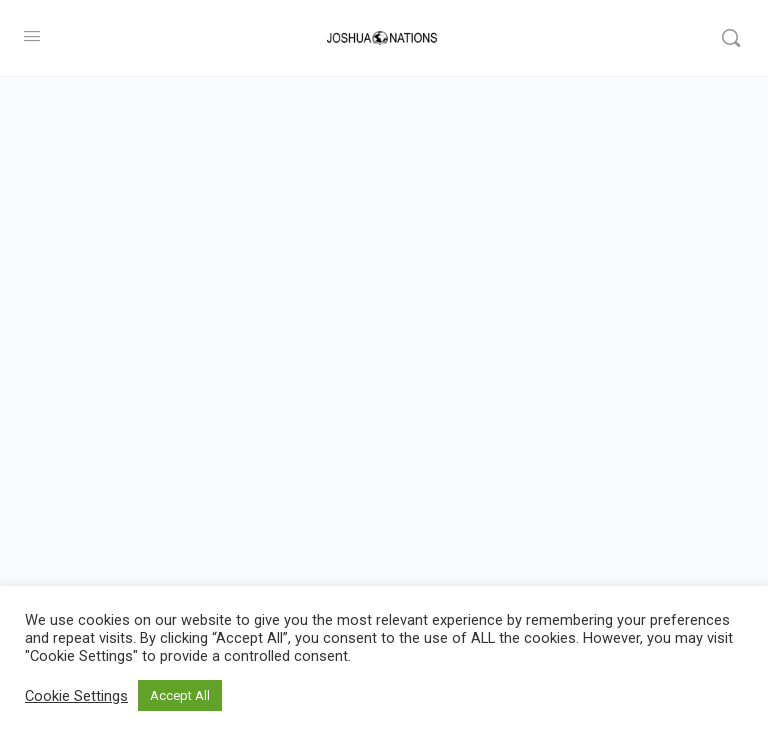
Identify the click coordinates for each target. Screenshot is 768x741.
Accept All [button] (180, 695)
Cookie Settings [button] (76, 696)
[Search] (731, 38)
